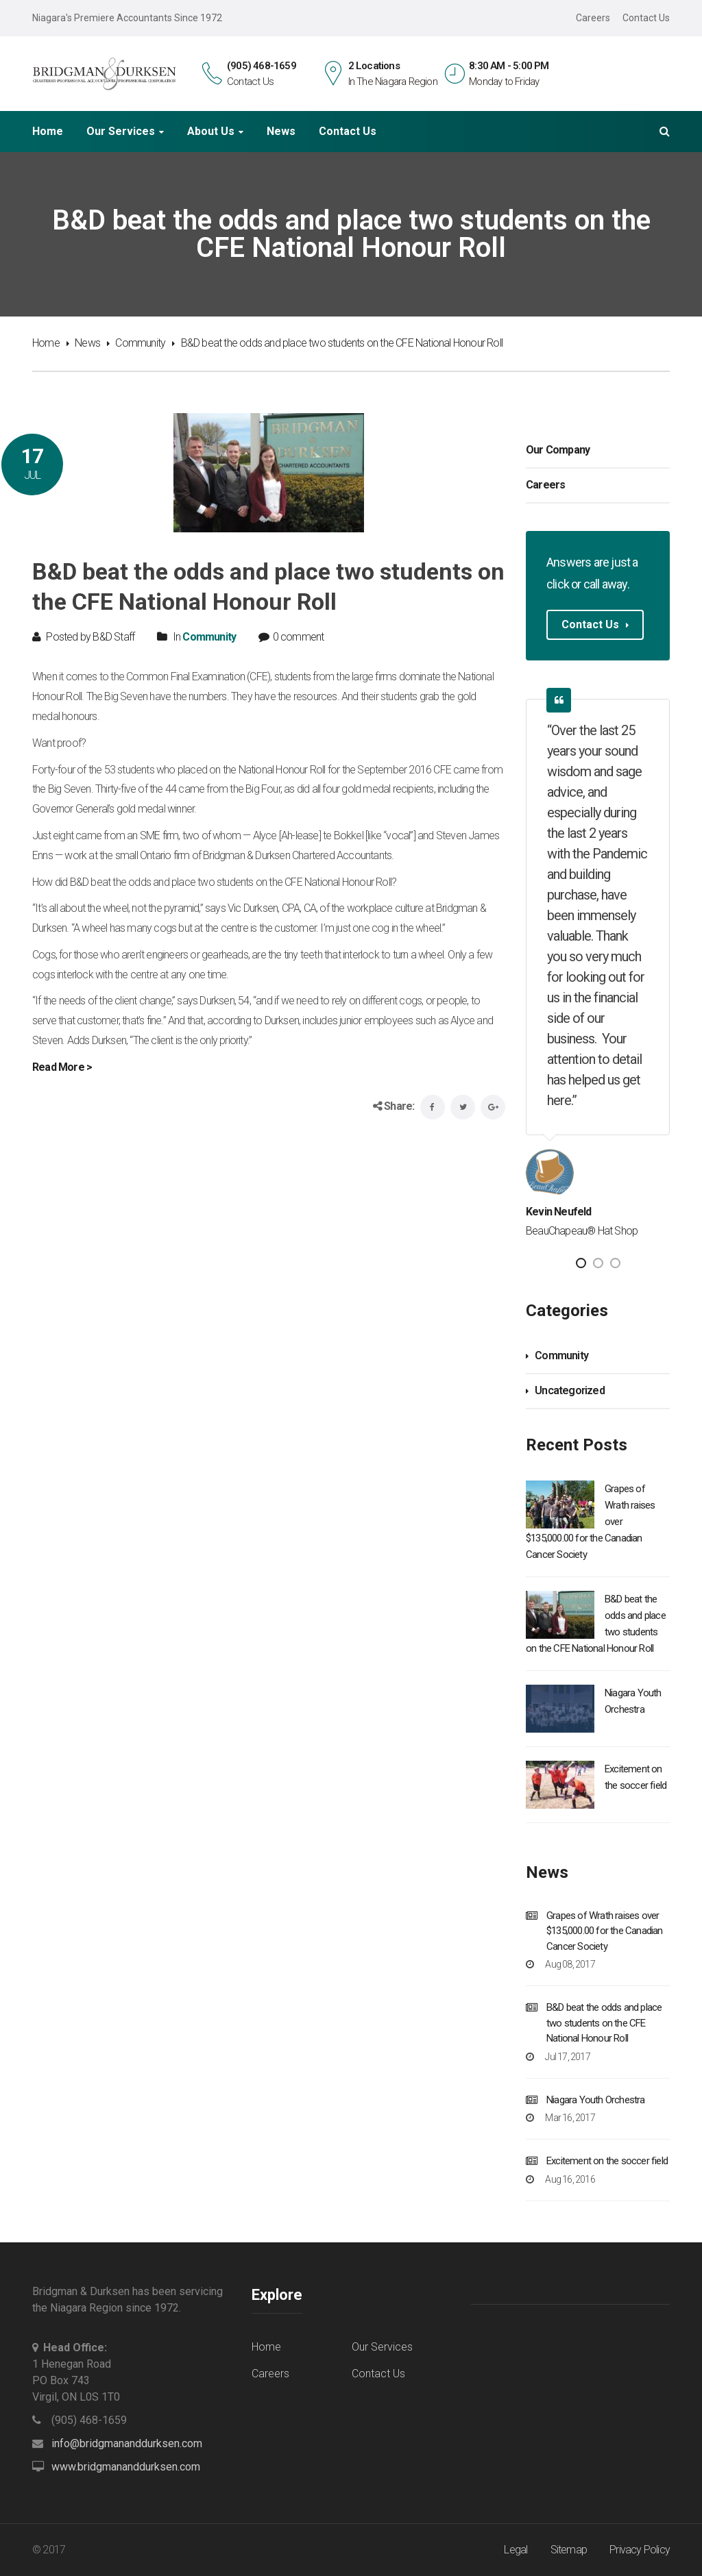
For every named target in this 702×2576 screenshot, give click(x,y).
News (281, 131)
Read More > (62, 1067)
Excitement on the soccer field (607, 2161)
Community (140, 342)
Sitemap (568, 2549)
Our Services (120, 131)
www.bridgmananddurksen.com (125, 2466)
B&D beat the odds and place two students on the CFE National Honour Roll (604, 2022)
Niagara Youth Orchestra (595, 2100)
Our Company (558, 449)
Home (47, 131)
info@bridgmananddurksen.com (126, 2443)
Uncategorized (570, 1390)
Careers (593, 17)
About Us (210, 131)
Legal (515, 2549)
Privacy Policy (639, 2549)
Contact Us (646, 17)
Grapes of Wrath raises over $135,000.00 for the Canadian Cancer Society (604, 1931)
